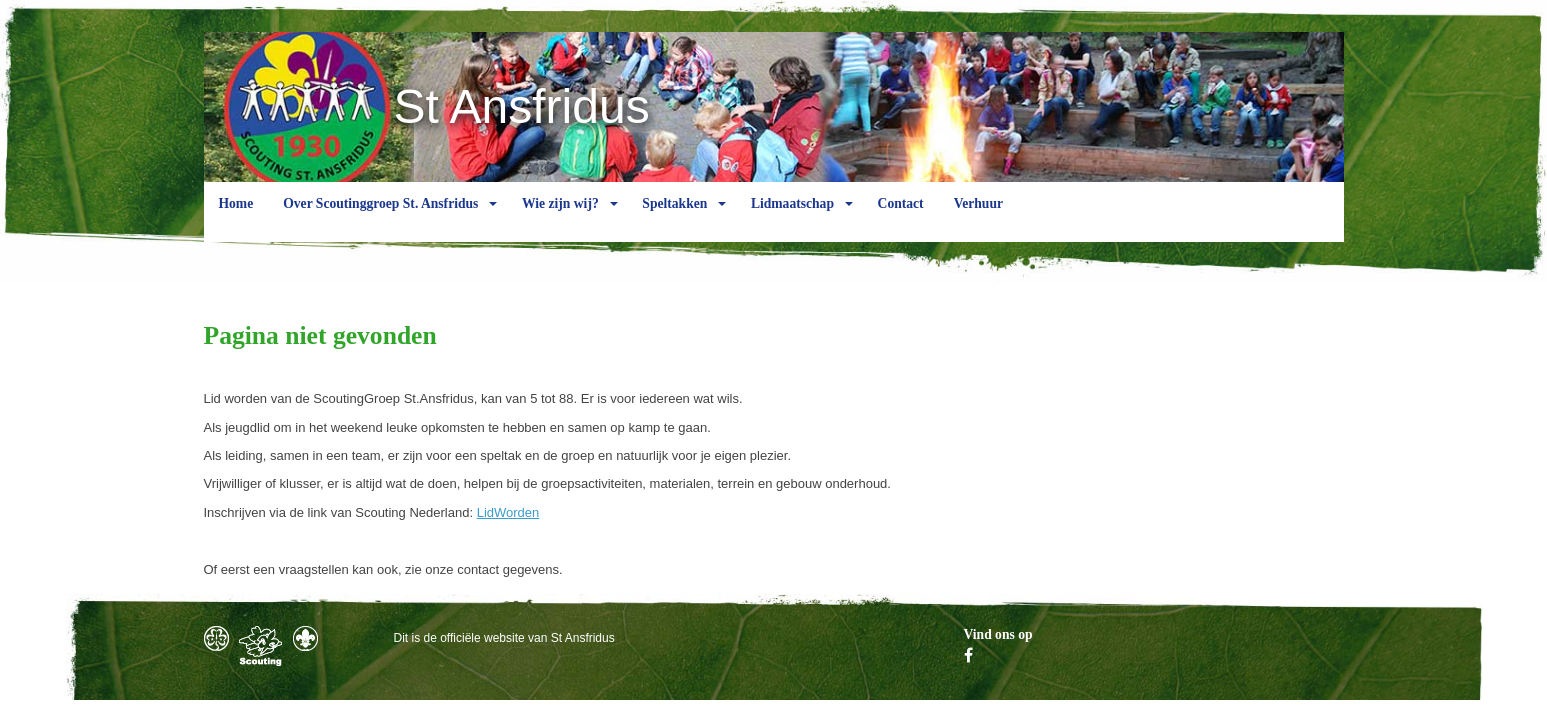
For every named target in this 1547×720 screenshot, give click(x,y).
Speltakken (674, 219)
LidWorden (508, 512)
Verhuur (978, 219)
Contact (901, 219)
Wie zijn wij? (560, 219)
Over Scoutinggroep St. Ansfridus (380, 219)
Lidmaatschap (792, 219)
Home (236, 219)
